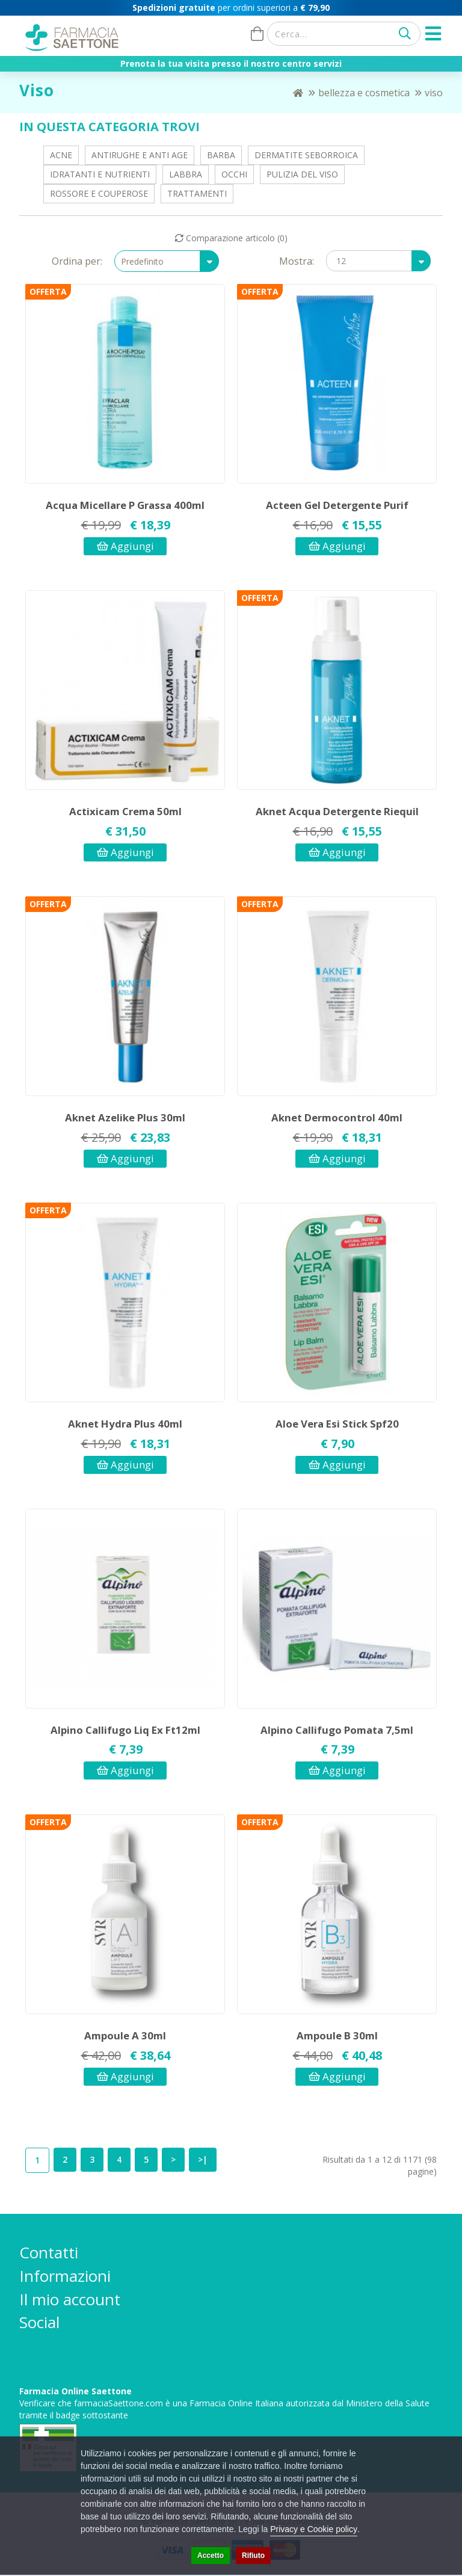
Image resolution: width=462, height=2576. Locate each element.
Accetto (210, 2555)
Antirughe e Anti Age (139, 155)
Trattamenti (197, 193)
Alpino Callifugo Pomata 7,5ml (336, 1730)
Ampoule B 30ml (337, 2035)
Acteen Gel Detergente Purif (337, 505)
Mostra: (296, 261)
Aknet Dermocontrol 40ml (336, 1117)
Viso (434, 92)
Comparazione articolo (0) (231, 238)
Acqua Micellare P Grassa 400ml (125, 505)
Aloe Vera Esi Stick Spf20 (337, 1424)
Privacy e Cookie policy (313, 2529)
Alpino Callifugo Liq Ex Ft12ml (125, 1730)
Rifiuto (253, 2555)
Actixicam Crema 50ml (125, 811)
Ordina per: (77, 261)
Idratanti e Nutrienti (100, 174)
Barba (221, 155)
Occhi (234, 174)
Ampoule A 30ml (125, 2035)
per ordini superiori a (231, 7)
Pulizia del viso (302, 174)
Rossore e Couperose (99, 193)
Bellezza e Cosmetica (364, 92)
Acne (61, 155)
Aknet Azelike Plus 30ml (125, 1117)
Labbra (185, 174)
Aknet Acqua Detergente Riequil (337, 811)
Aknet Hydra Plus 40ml (125, 1424)
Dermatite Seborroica (306, 155)
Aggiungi (125, 546)
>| (203, 2159)
